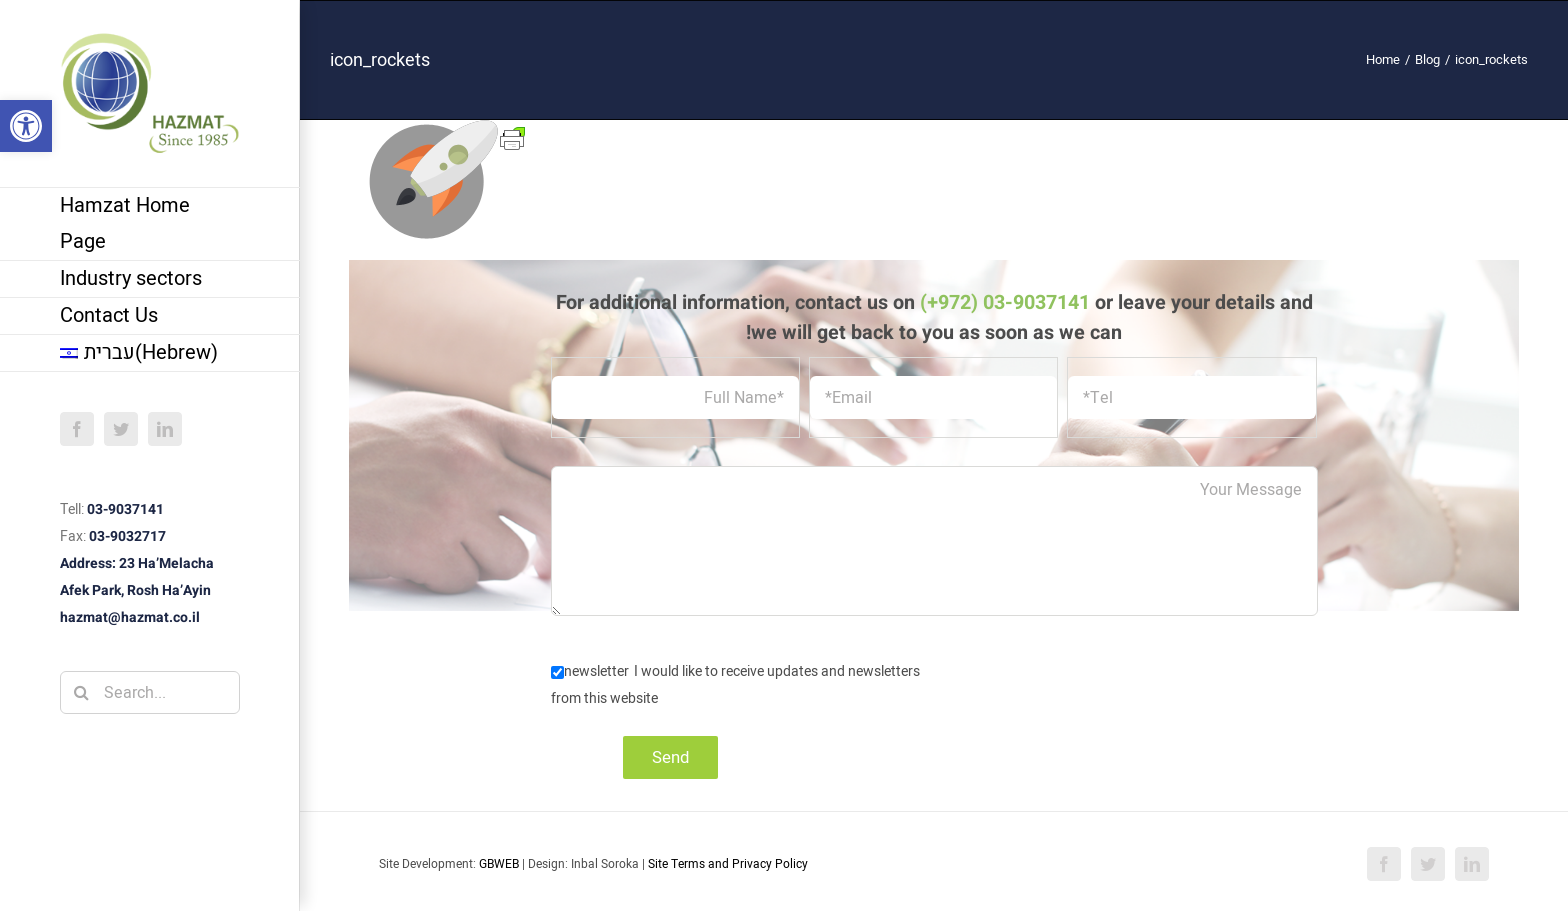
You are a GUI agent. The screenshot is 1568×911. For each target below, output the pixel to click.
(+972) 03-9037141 (1005, 302)
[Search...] (150, 692)
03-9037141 (125, 509)
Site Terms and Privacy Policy (728, 864)
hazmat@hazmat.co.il (130, 617)
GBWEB (499, 864)
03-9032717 (127, 536)
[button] (26, 126)
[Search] (81, 692)
